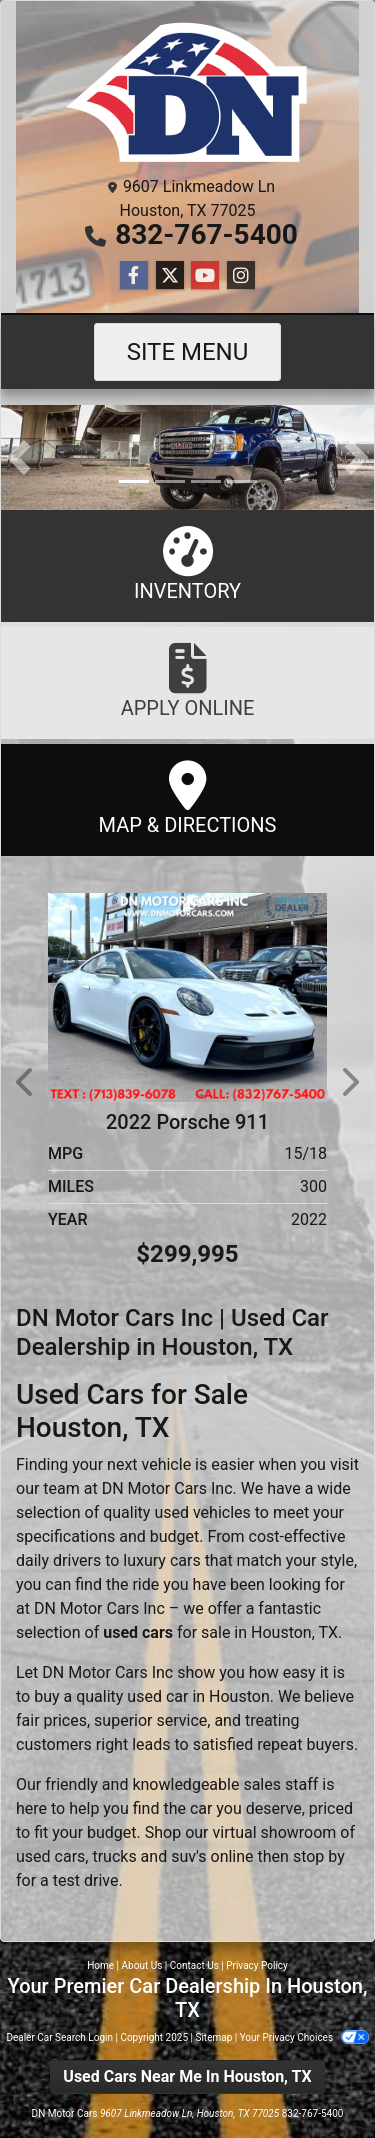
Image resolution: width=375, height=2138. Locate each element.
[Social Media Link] (241, 276)
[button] (18, 457)
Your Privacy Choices (304, 2037)
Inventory (187, 564)
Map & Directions (187, 798)
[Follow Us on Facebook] (134, 276)
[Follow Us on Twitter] (170, 276)
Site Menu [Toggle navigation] (188, 352)
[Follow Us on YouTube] (205, 276)
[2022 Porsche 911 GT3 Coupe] (187, 996)
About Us (142, 1965)
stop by (319, 1856)
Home (100, 1965)
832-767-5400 (206, 234)
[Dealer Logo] (188, 92)
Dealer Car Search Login (59, 2037)
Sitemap (213, 2037)
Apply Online (187, 681)
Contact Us (194, 1965)
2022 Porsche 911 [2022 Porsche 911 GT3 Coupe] (187, 1122)
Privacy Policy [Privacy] (257, 1965)
